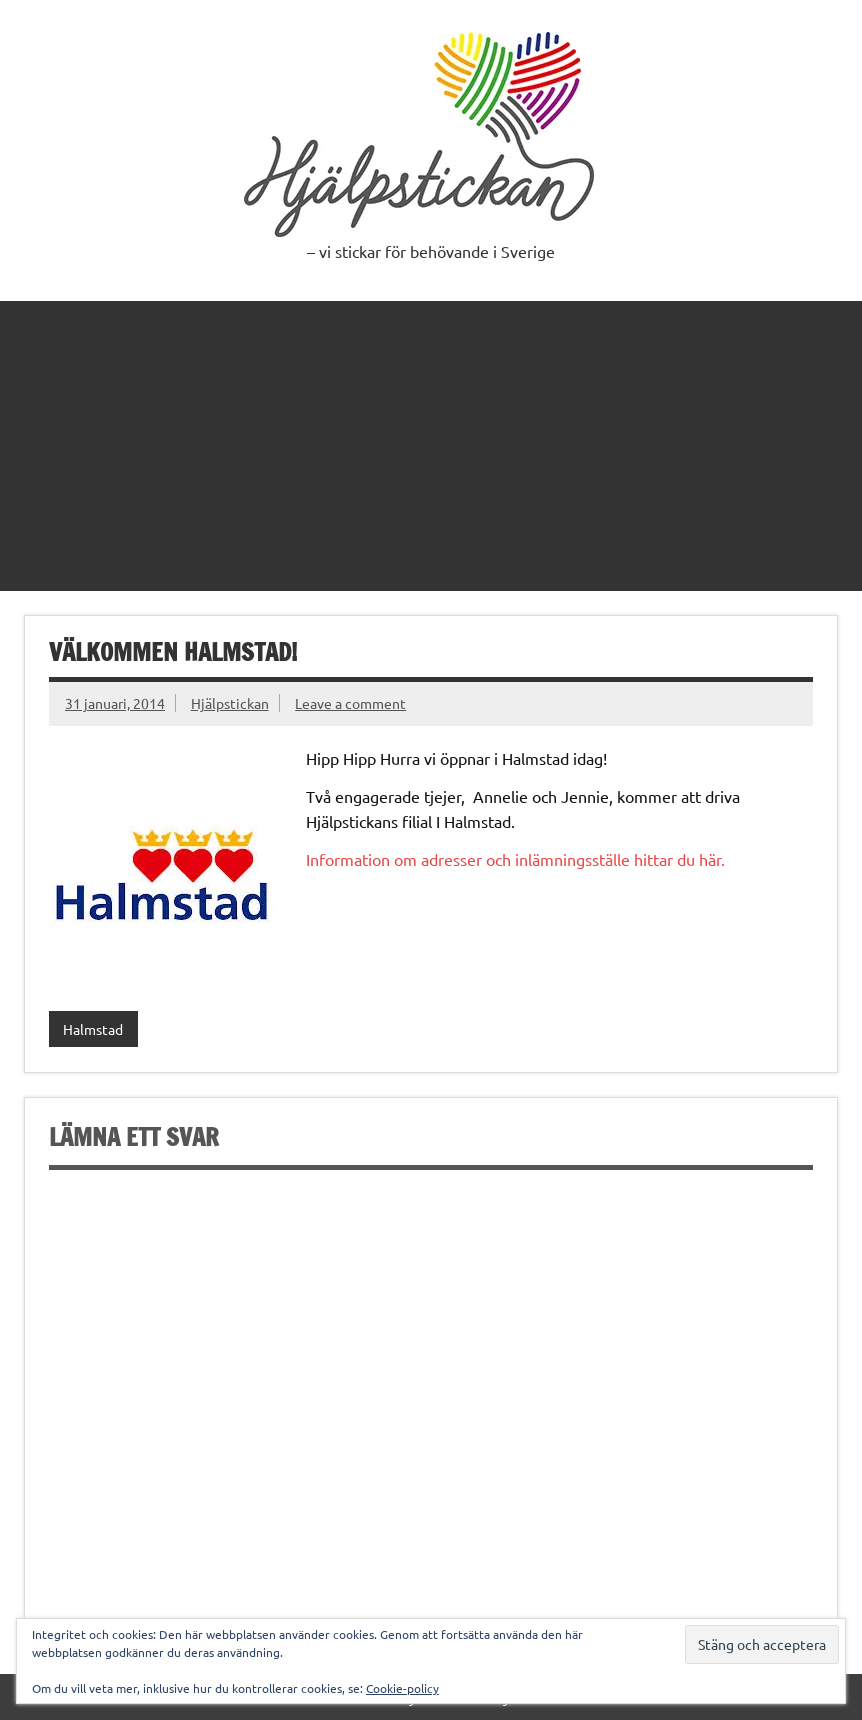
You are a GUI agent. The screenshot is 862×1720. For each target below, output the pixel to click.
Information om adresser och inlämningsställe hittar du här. (515, 859)
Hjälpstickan (230, 703)
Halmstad (93, 1029)
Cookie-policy (402, 1688)
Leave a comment (350, 703)
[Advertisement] (431, 441)
